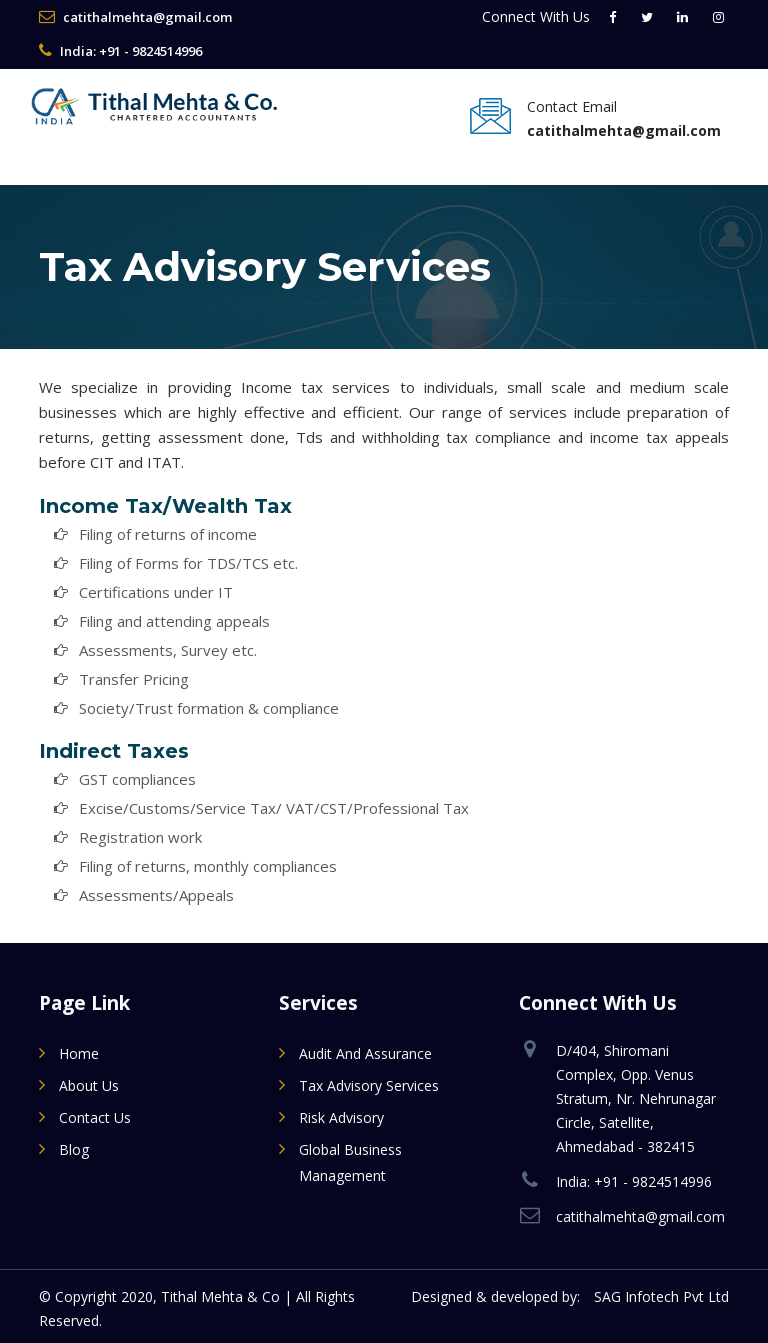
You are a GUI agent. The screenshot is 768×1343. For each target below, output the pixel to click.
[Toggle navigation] (59, 152)
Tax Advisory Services (369, 1085)
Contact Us (95, 1117)
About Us (89, 1085)
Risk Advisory (341, 1117)
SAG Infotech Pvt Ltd (661, 1296)
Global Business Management (350, 1162)
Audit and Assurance (365, 1053)
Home (79, 1053)
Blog (74, 1149)
